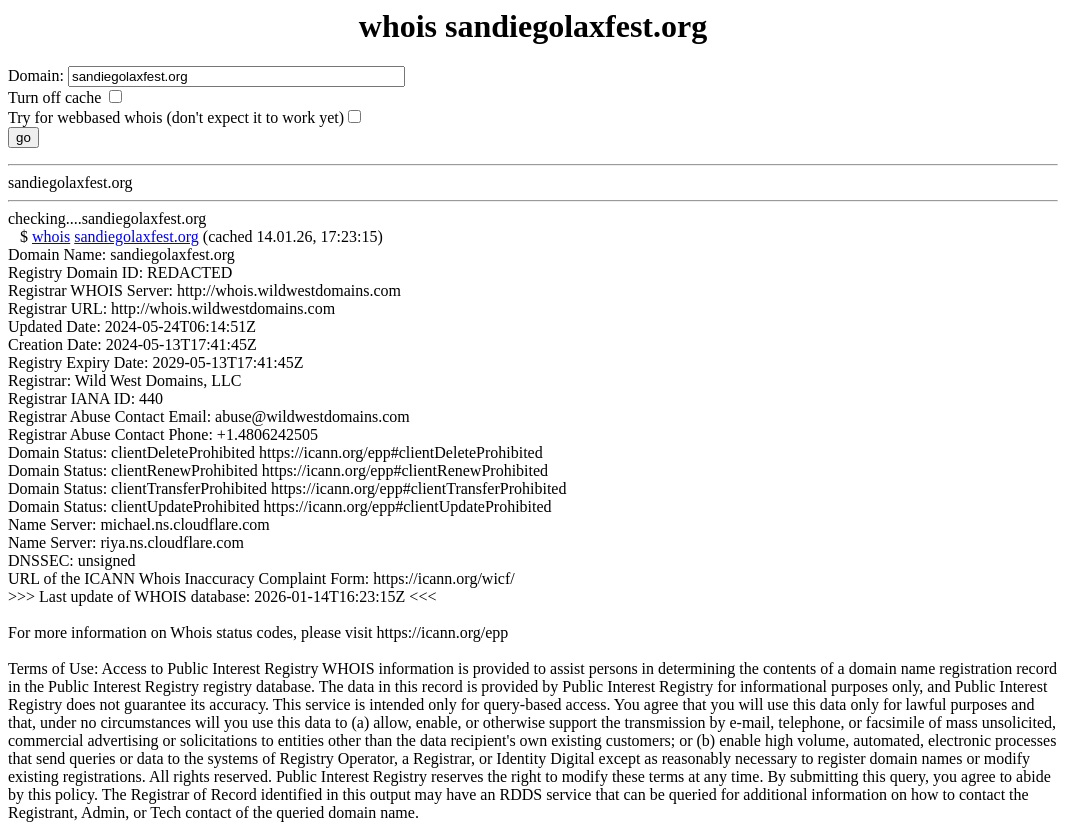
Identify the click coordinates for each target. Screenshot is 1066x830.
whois (51, 236)
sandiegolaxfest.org (136, 236)
